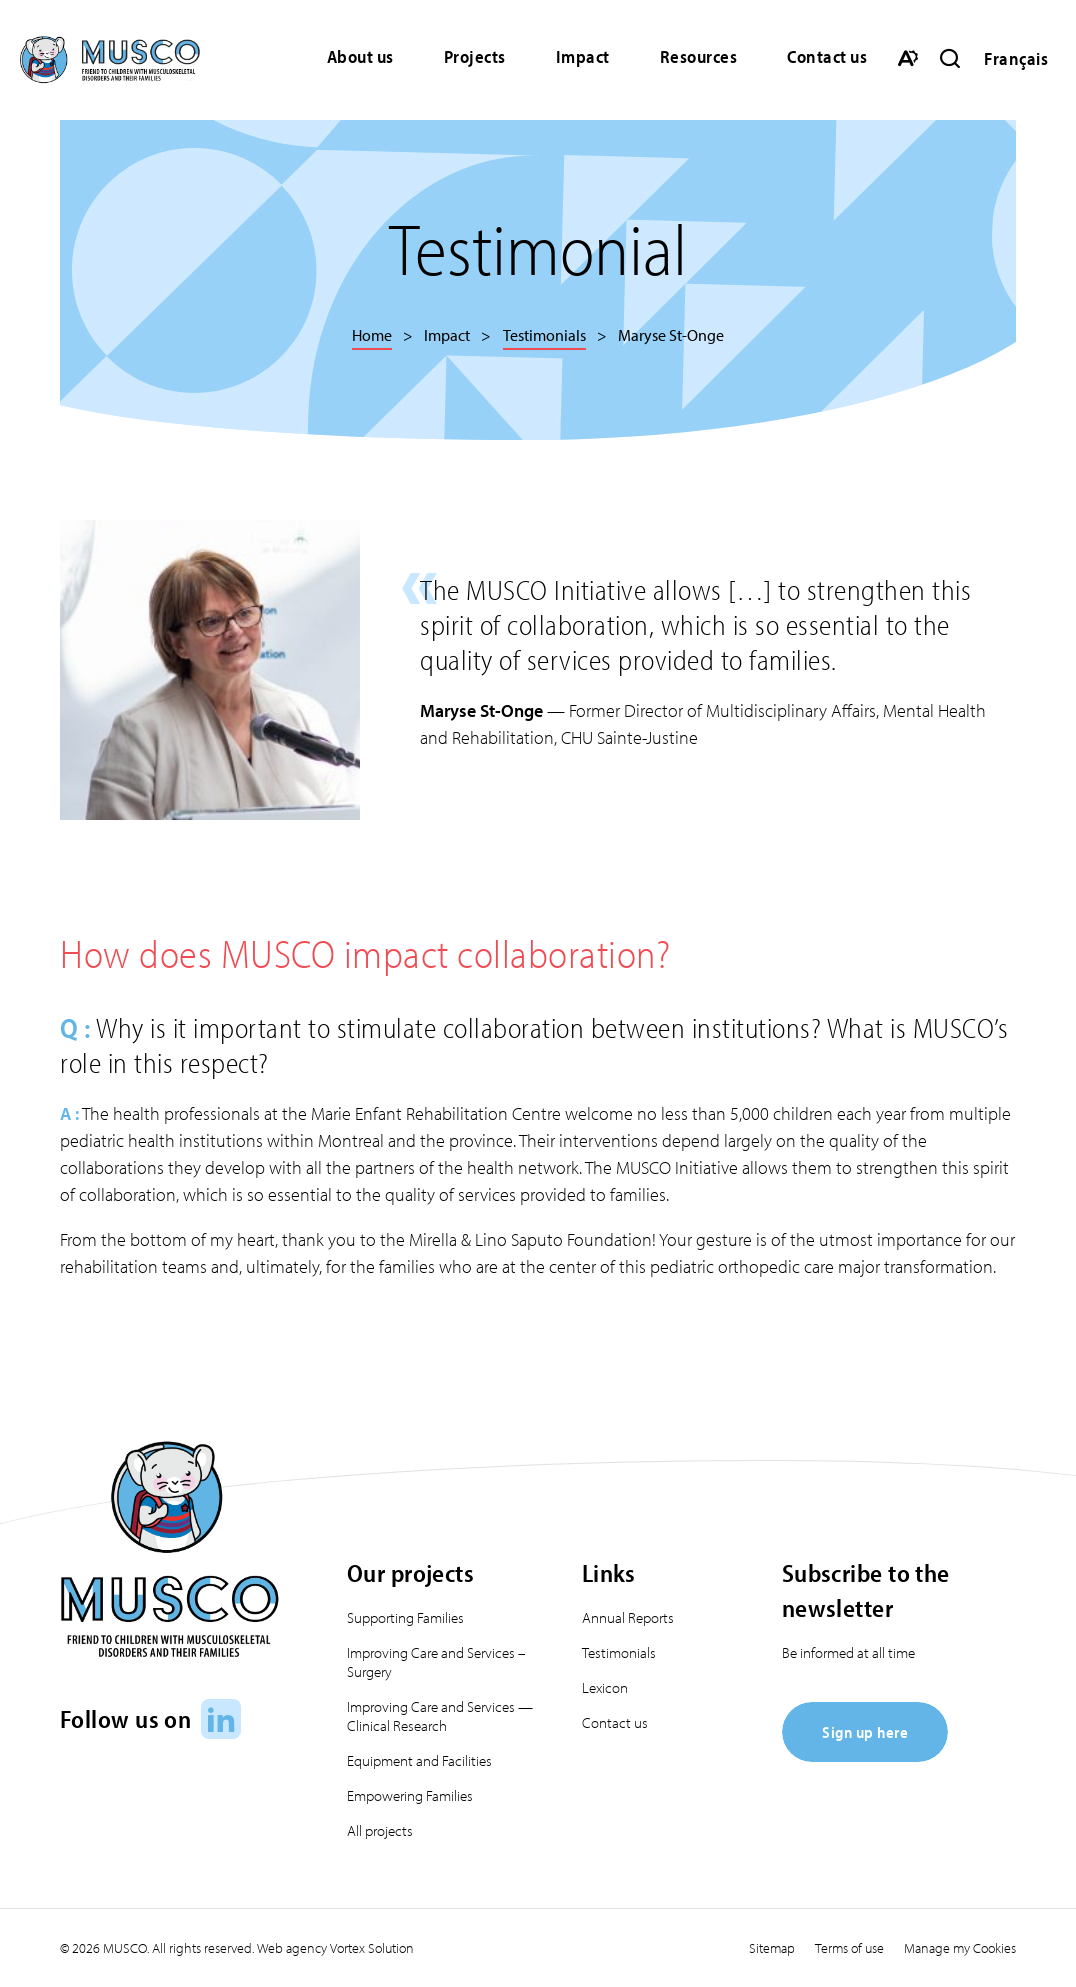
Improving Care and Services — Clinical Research (440, 1716)
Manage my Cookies (960, 1948)
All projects (380, 1830)
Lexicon (605, 1687)
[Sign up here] (865, 1755)
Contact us (827, 56)
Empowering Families (410, 1795)
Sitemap (772, 1948)
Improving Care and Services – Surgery (436, 1662)
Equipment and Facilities (419, 1760)
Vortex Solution (372, 1948)
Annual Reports (628, 1617)
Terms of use (849, 1948)
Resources (699, 56)
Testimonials (619, 1652)
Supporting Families (405, 1617)
